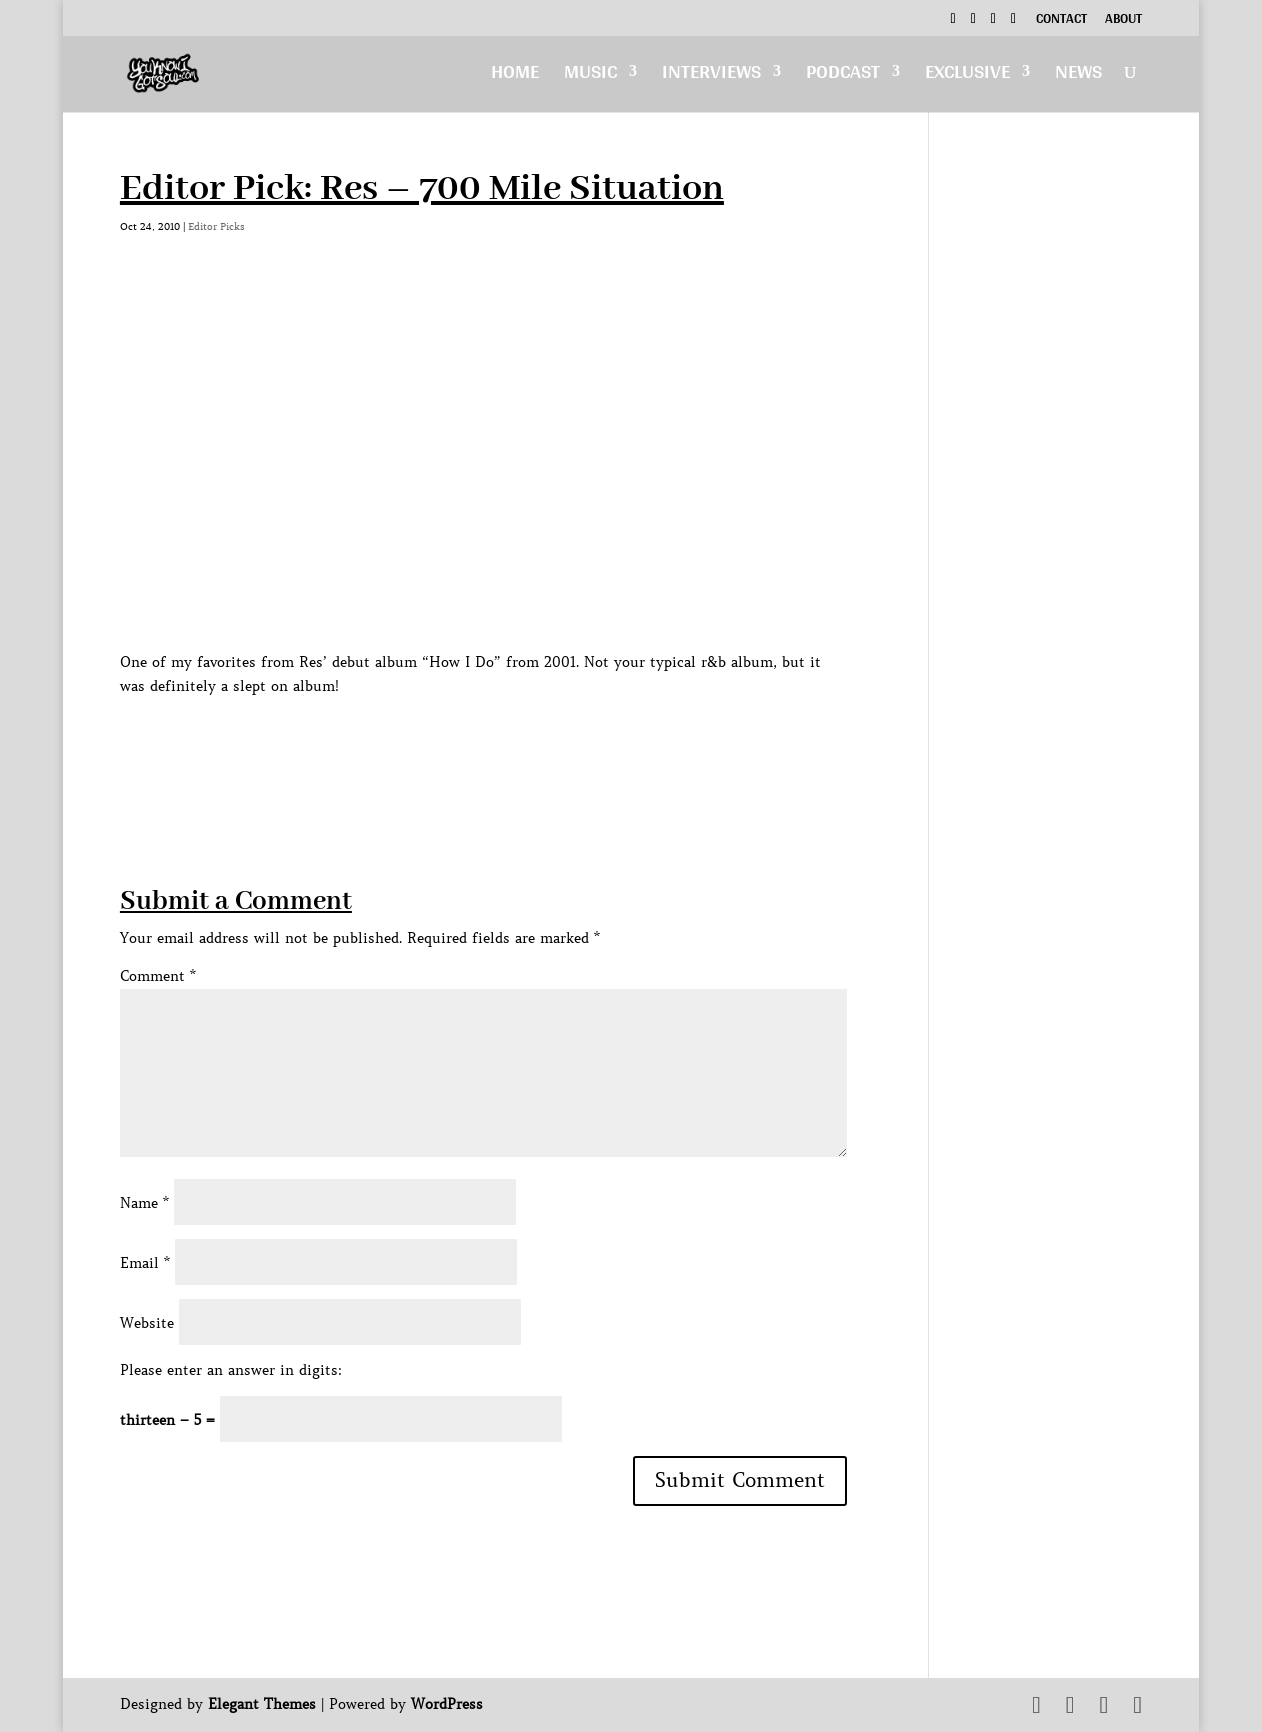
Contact (1061, 21)
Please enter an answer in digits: (231, 1370)
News (1078, 76)
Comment (158, 976)
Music (590, 76)
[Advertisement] (484, 743)
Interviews (711, 76)
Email (145, 1263)
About (1123, 21)
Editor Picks (216, 226)
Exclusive (967, 76)
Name (144, 1203)
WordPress (447, 1704)
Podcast (843, 76)
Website (147, 1323)
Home (515, 76)
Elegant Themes (262, 1704)
